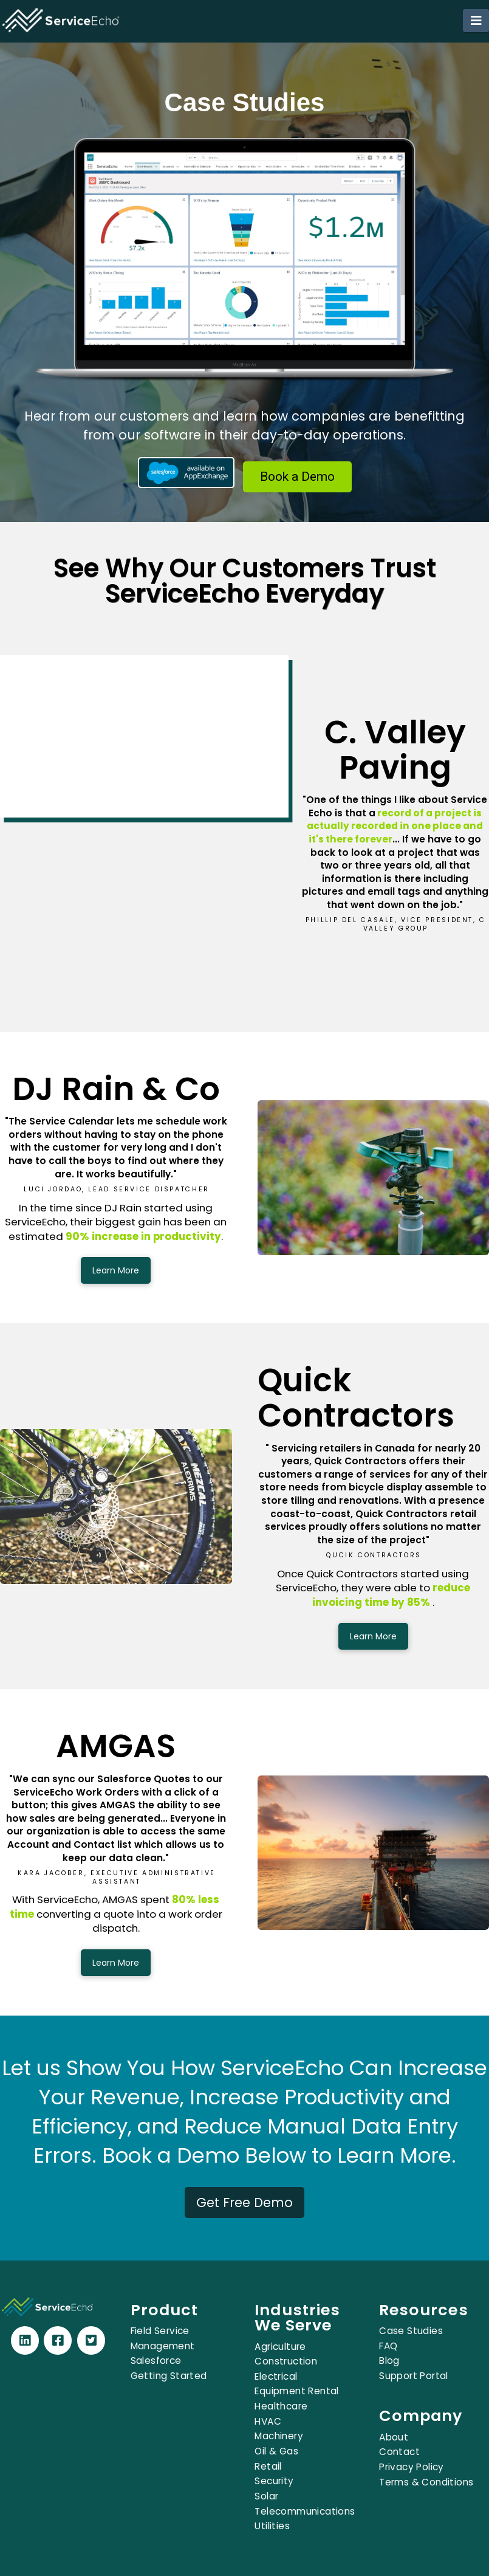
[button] (476, 20)
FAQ (388, 2346)
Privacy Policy (411, 2467)
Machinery (279, 2436)
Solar (266, 2496)
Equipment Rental (296, 2391)
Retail (268, 2466)
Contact (399, 2451)
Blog (389, 2360)
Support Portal (413, 2375)
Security (274, 2480)
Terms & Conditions (426, 2482)
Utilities (272, 2525)
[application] (485, 2573)
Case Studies (411, 2330)
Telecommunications (305, 2511)
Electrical (276, 2376)
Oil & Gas (276, 2451)
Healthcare (281, 2406)
